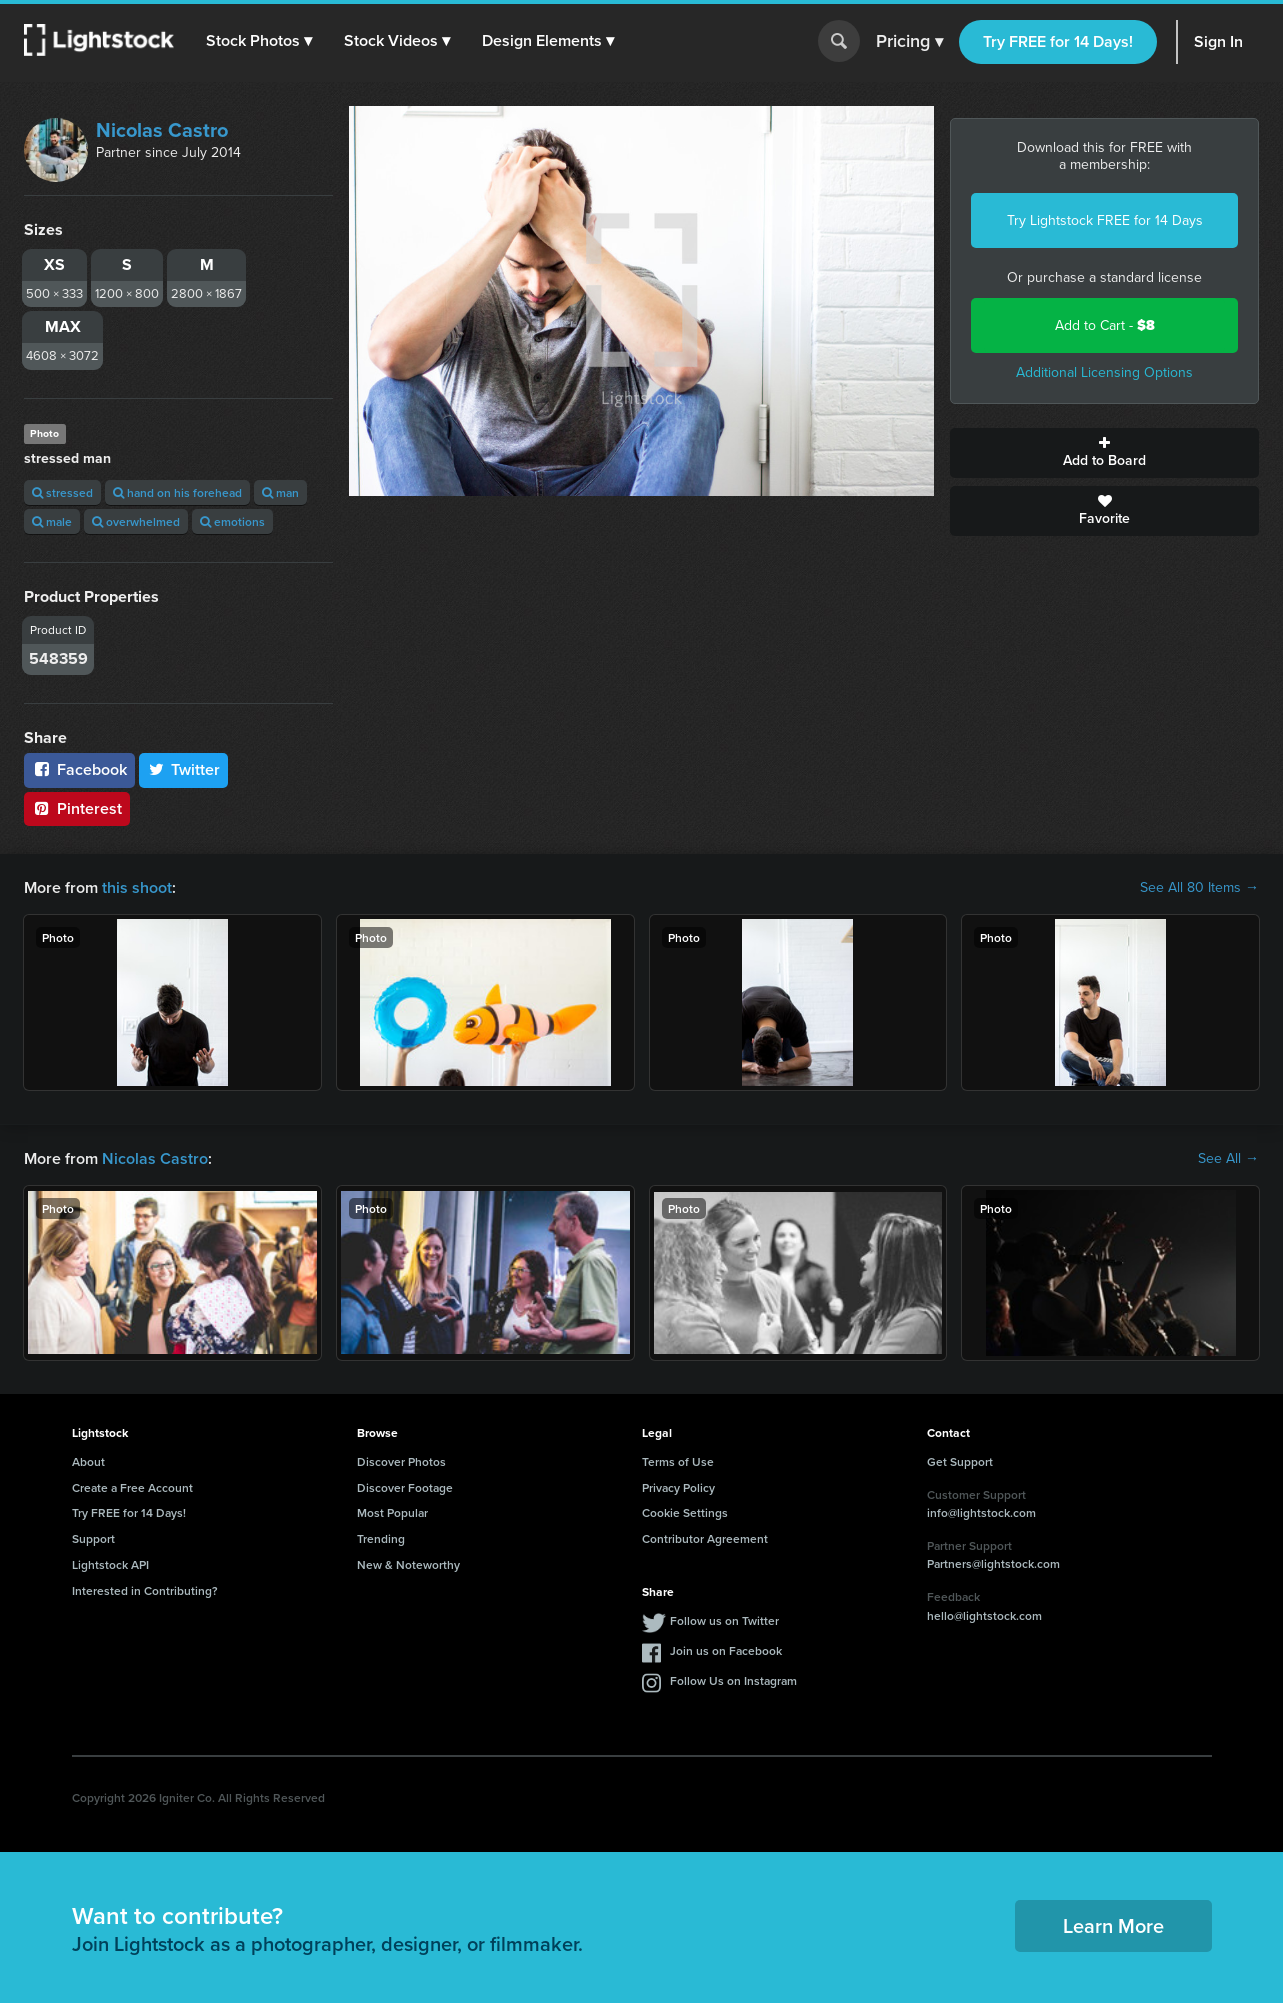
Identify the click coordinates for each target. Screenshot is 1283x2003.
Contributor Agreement (705, 1538)
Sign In (1218, 41)
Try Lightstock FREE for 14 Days (1105, 220)
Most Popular (392, 1512)
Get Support (960, 1461)
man (280, 492)
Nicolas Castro (162, 130)
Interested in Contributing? (145, 1590)
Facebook (79, 769)
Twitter (184, 769)
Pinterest (77, 808)
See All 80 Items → (1199, 888)
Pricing (909, 42)
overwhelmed (136, 521)
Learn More (1113, 1925)
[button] (259, 41)
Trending (381, 1538)
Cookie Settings (685, 1512)
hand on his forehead (177, 492)
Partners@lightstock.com (993, 1563)
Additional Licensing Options (1104, 372)
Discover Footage (405, 1487)
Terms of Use (678, 1461)
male (52, 521)
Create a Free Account (132, 1487)
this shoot (137, 887)
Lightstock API (110, 1564)
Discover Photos (401, 1461)
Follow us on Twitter (724, 1620)
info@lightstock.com (981, 1512)
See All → (1228, 1159)
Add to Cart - (1105, 325)
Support (93, 1538)
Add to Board (1104, 453)
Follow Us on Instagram (733, 1680)
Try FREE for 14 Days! (1058, 41)
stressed (62, 492)
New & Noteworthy (408, 1564)
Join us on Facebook (726, 1650)
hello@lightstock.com (984, 1615)
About (88, 1461)
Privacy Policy (678, 1487)
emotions (232, 521)
